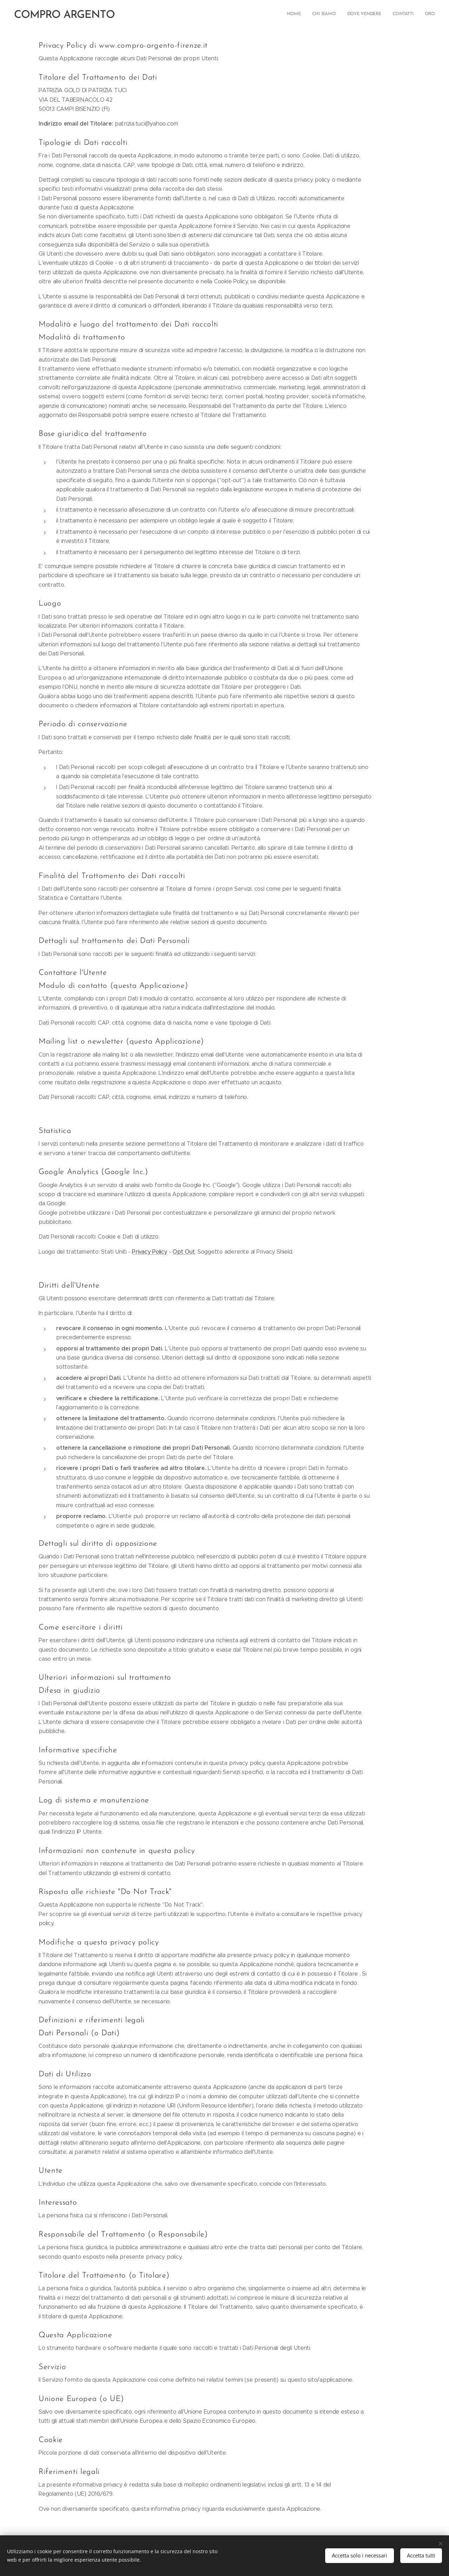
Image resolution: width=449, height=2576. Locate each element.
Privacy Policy (149, 1251)
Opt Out (184, 1251)
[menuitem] (392, 14)
